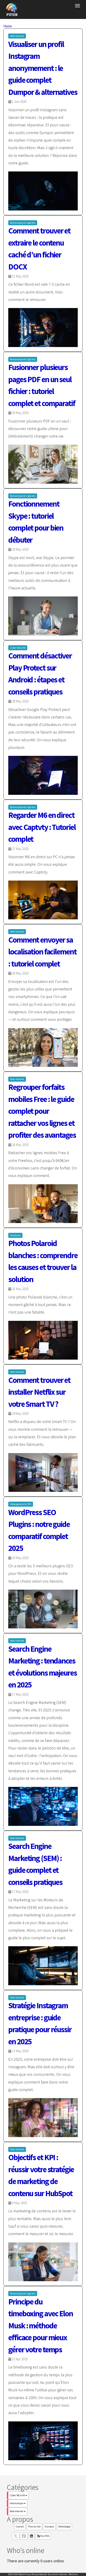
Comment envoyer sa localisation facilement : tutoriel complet (42, 952)
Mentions (73, 2574)
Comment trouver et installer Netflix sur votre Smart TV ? (39, 1392)
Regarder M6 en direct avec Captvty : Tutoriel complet (42, 827)
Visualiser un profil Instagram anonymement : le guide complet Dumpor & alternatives (42, 68)
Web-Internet (18, 2511)
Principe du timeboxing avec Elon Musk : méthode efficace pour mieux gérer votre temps (40, 2326)
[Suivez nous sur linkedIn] (31, 2536)
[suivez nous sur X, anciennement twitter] (15, 2536)
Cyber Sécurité (18, 2495)
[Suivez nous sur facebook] (24, 2536)
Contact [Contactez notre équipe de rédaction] (20, 2526)
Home (7, 26)
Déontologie (64, 2526)
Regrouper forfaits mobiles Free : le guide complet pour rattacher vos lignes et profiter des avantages (42, 1111)
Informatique (18, 2503)
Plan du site (34, 2526)
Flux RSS (43, 2535)
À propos (49, 2526)
